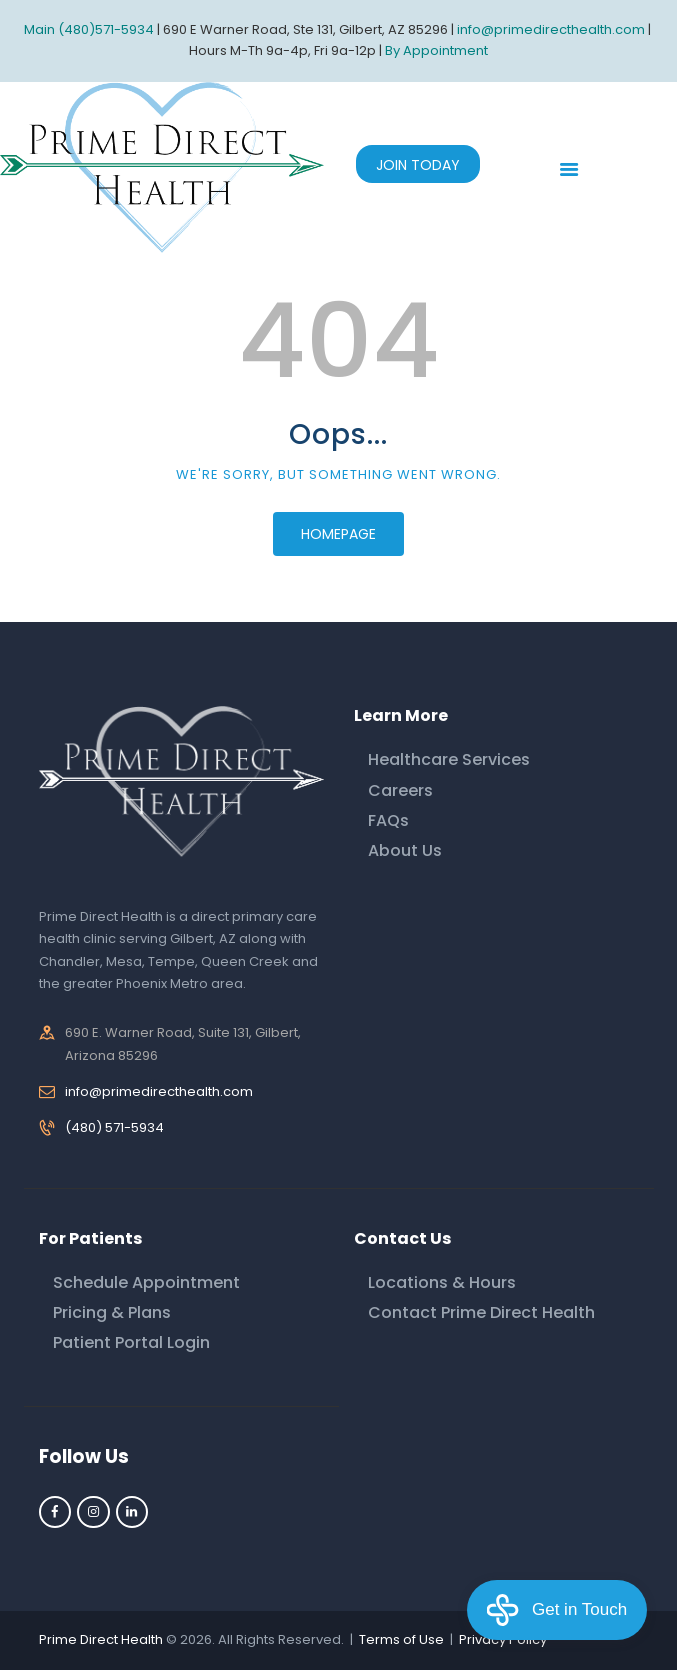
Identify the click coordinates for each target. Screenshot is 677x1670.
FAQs (388, 820)
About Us (405, 850)
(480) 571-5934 (114, 1127)
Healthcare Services (449, 759)
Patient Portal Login (131, 1342)
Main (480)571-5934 (89, 29)
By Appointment (436, 50)
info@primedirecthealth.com (159, 1091)
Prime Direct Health (101, 1639)
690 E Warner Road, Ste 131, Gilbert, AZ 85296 (305, 29)
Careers (400, 790)
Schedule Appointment (146, 1282)
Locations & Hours (442, 1282)
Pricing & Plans (112, 1312)
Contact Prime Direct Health (481, 1312)
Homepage (338, 534)
